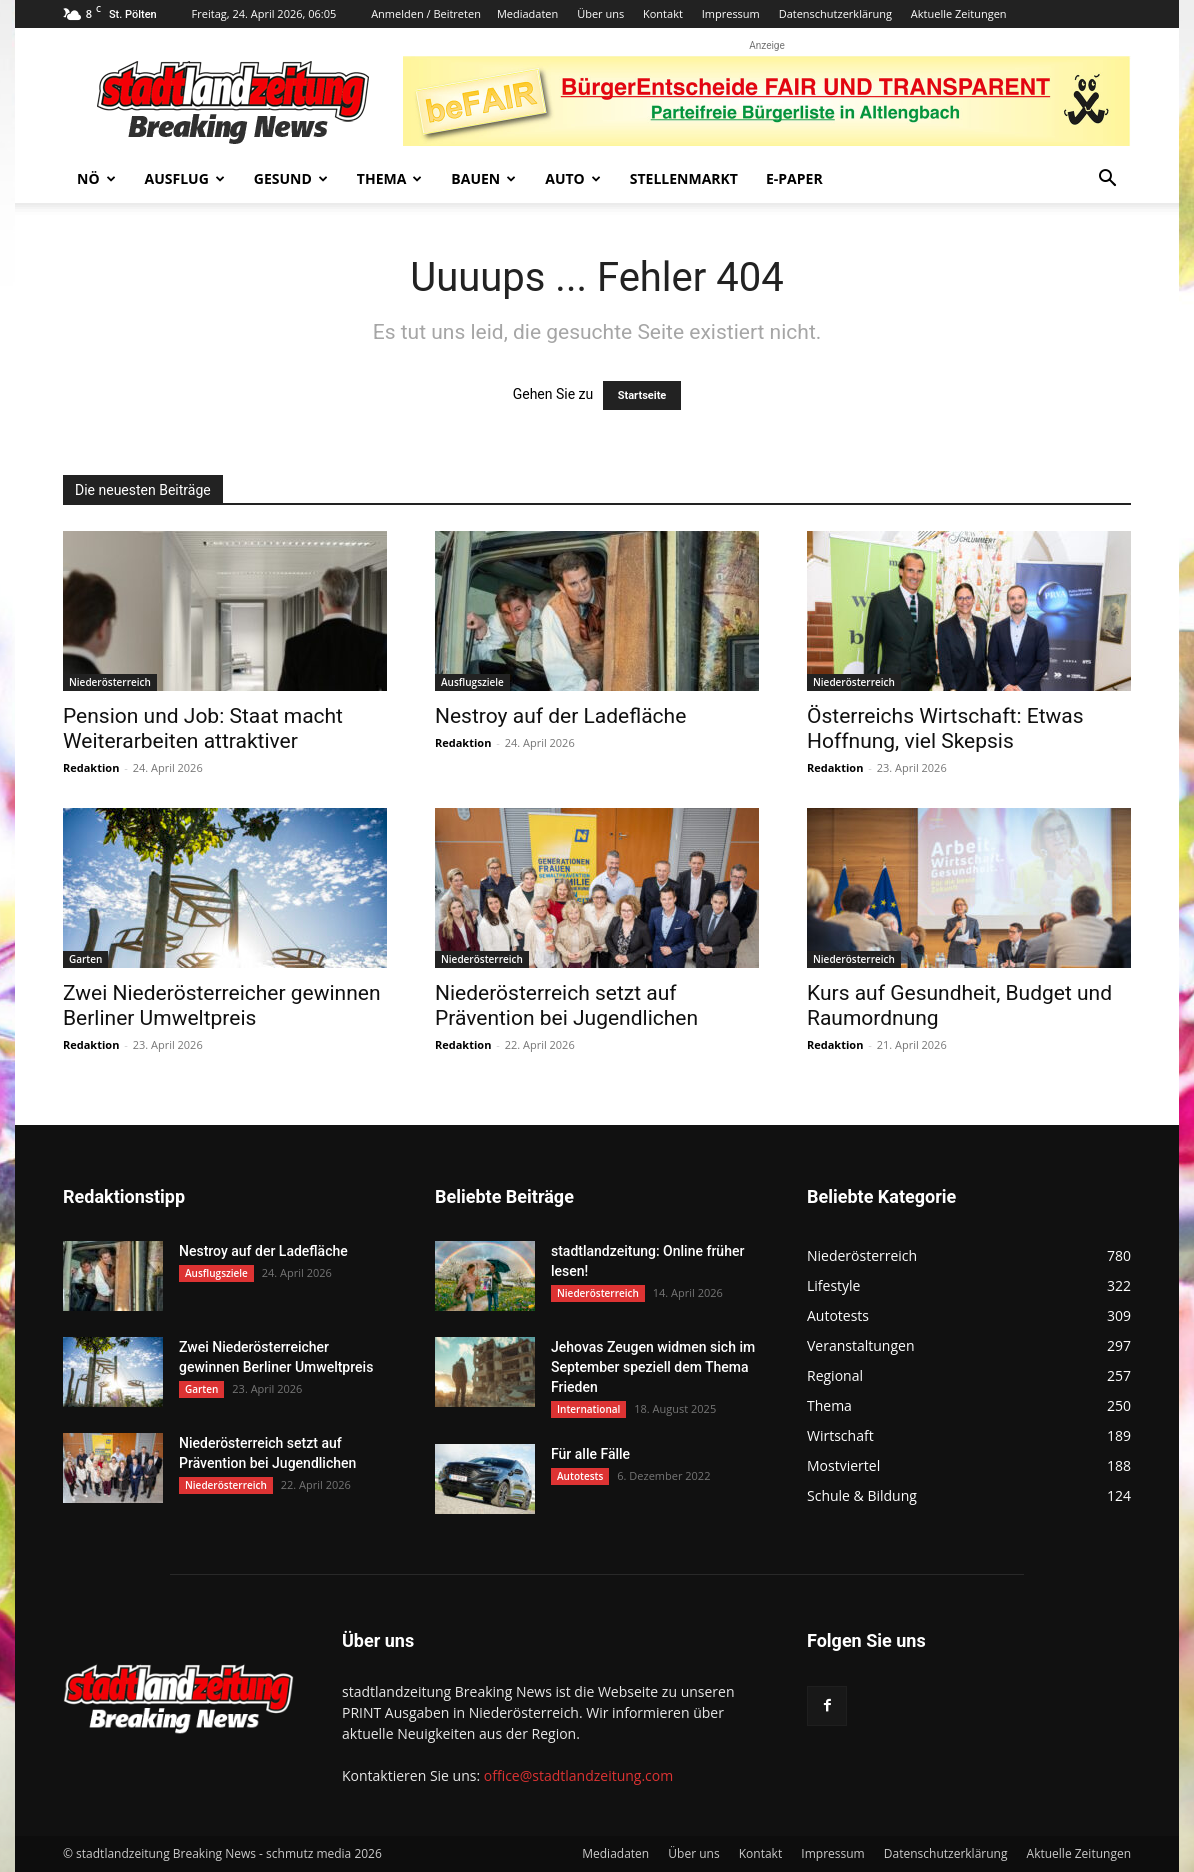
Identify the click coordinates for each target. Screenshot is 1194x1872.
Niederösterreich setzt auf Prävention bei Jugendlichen (566, 1005)
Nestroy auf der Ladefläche (560, 716)
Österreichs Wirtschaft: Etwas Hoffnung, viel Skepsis (945, 728)
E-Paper (794, 178)
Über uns (600, 13)
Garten (85, 959)
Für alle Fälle (590, 1454)
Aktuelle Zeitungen (959, 13)
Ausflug (185, 178)
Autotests (580, 1476)
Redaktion (91, 767)
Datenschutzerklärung (835, 13)
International (588, 1409)
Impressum (731, 13)
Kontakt (663, 13)
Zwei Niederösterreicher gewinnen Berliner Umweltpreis (222, 1005)
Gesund (291, 178)
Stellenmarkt (684, 178)
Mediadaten (527, 13)
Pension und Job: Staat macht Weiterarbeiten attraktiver (203, 728)
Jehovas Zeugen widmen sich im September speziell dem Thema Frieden (653, 1367)
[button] (1107, 180)
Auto (573, 178)
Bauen (483, 178)
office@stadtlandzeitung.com (578, 1775)
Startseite (642, 395)
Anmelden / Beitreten (426, 13)
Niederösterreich (110, 682)
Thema (390, 178)
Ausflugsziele (472, 682)
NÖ (96, 178)
